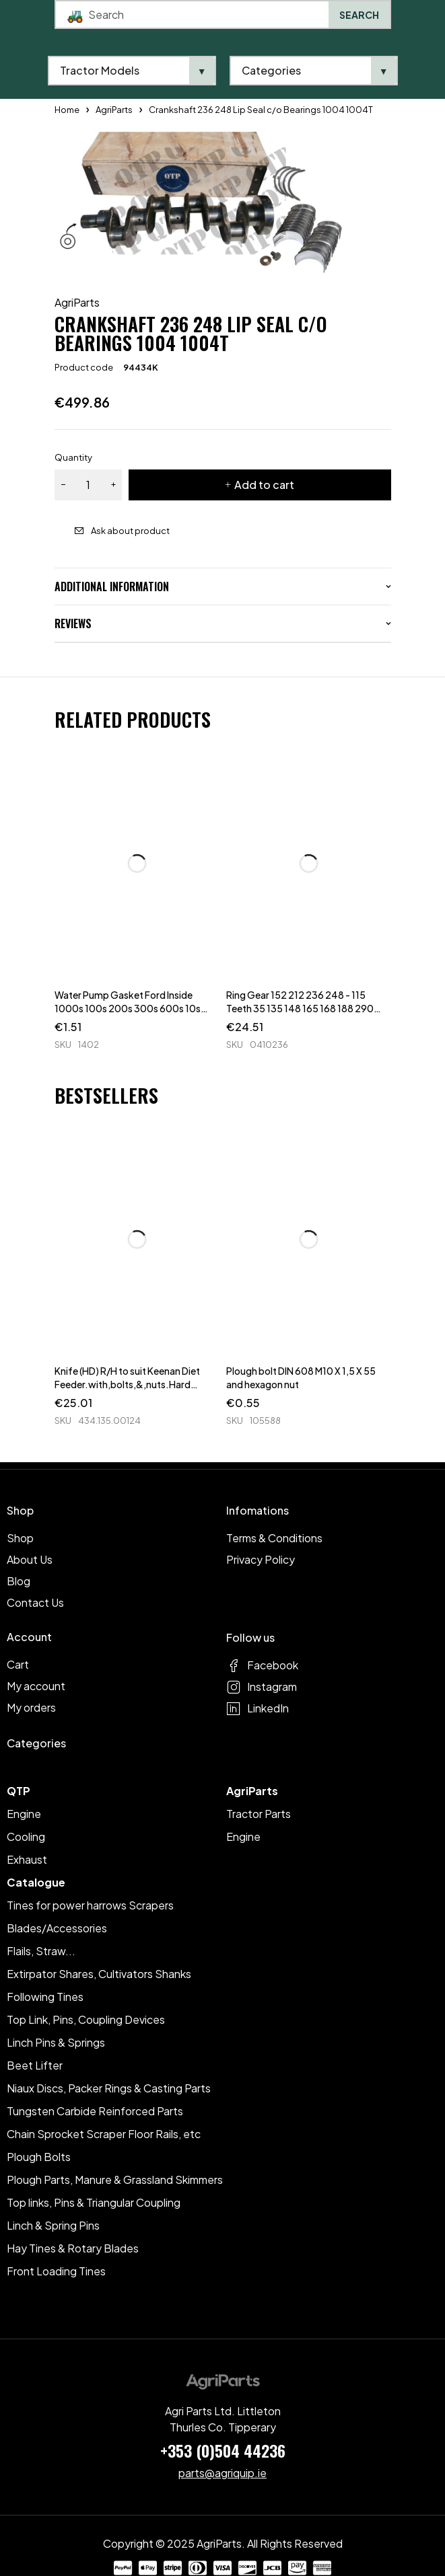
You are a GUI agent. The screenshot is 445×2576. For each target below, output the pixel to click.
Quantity (73, 457)
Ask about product (130, 530)
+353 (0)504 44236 (222, 2450)
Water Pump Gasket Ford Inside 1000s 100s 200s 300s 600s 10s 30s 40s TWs (128, 1008)
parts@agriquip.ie (222, 2473)
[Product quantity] (88, 484)
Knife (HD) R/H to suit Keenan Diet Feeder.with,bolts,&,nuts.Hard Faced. (127, 1384)
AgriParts (77, 302)
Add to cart (264, 485)
